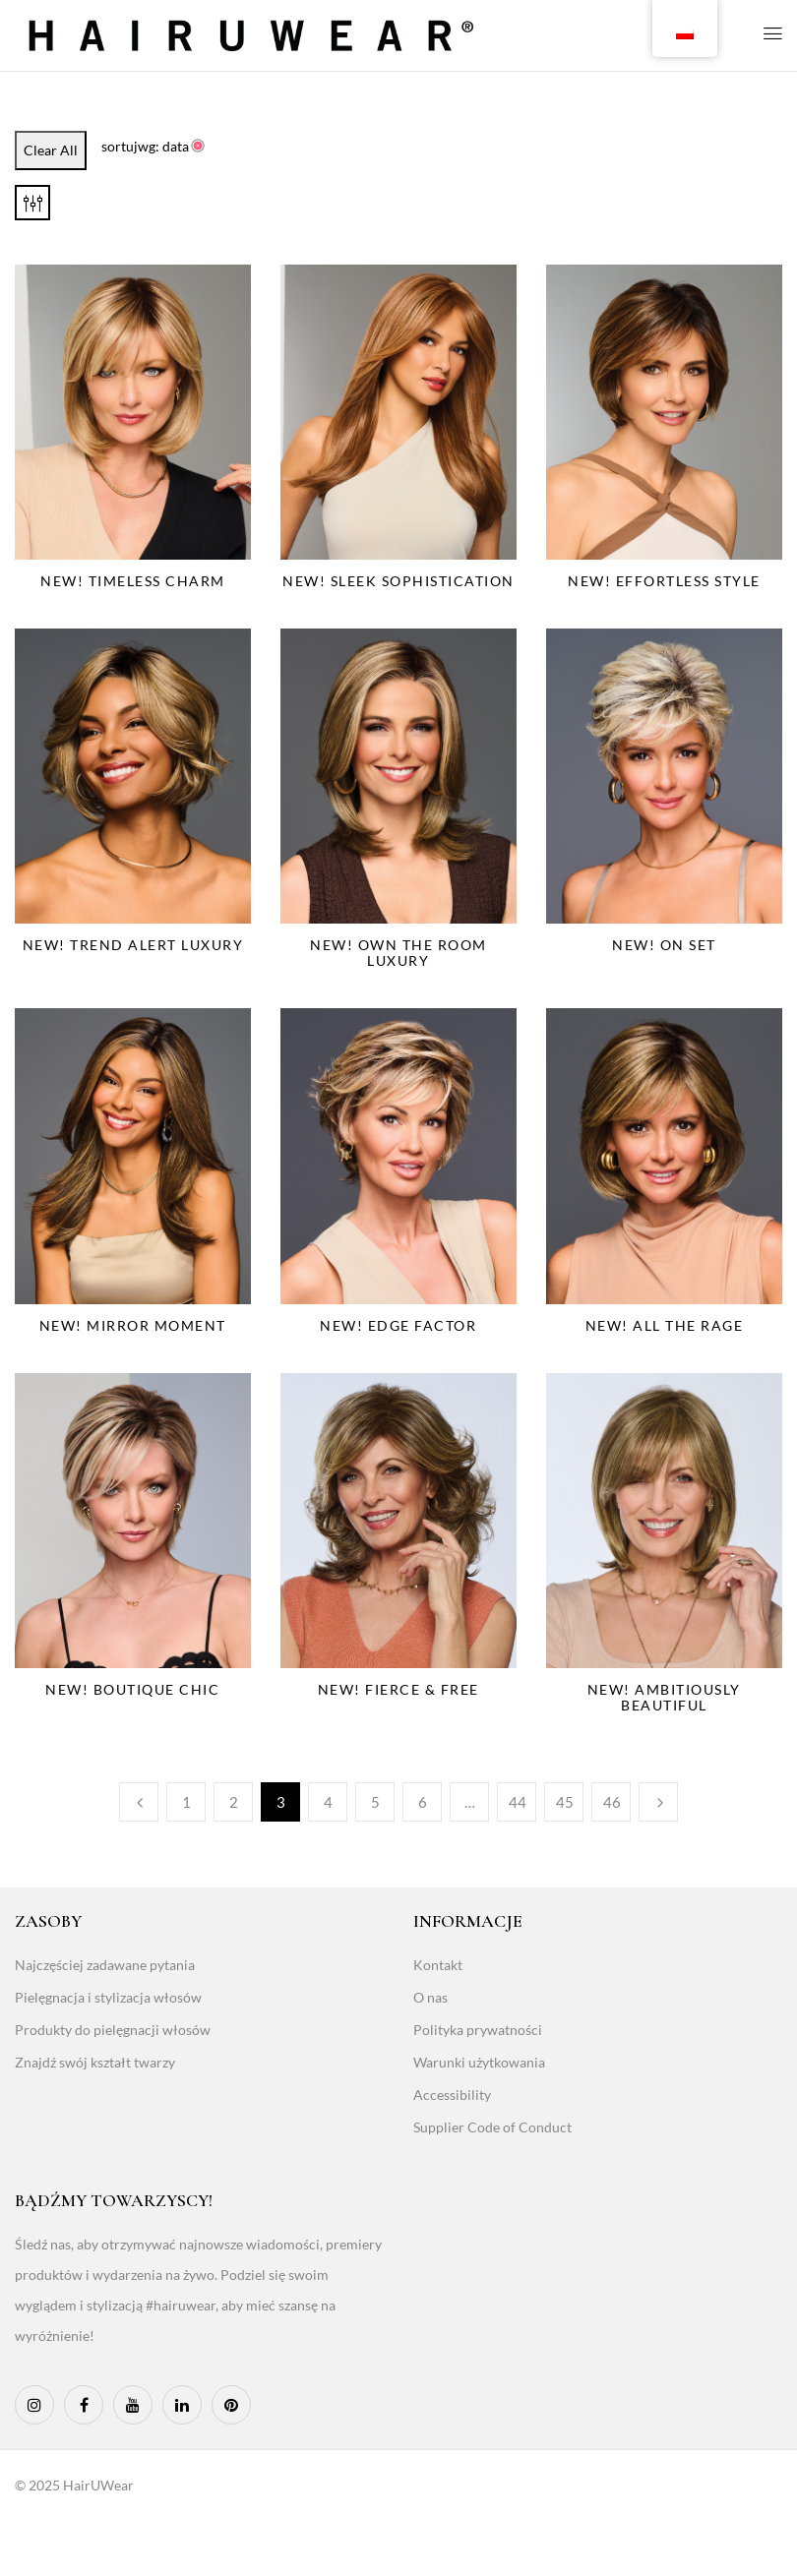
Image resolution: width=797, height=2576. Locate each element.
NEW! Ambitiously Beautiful (664, 1697)
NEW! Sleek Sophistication (398, 580)
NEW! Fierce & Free (398, 1689)
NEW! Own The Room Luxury (398, 952)
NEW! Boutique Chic (132, 1689)
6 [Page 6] (422, 1802)
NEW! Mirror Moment (132, 1325)
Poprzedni (138, 1802)
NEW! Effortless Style (664, 580)
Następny (658, 1802)
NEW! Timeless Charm (132, 580)
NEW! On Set (664, 944)
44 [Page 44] (517, 1802)
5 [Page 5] (375, 1802)
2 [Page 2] (233, 1802)
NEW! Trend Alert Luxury (133, 944)
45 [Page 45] (565, 1802)
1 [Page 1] (186, 1802)
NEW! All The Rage (664, 1325)
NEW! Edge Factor (398, 1325)
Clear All (51, 150)
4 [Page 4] (328, 1802)
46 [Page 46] (612, 1802)
